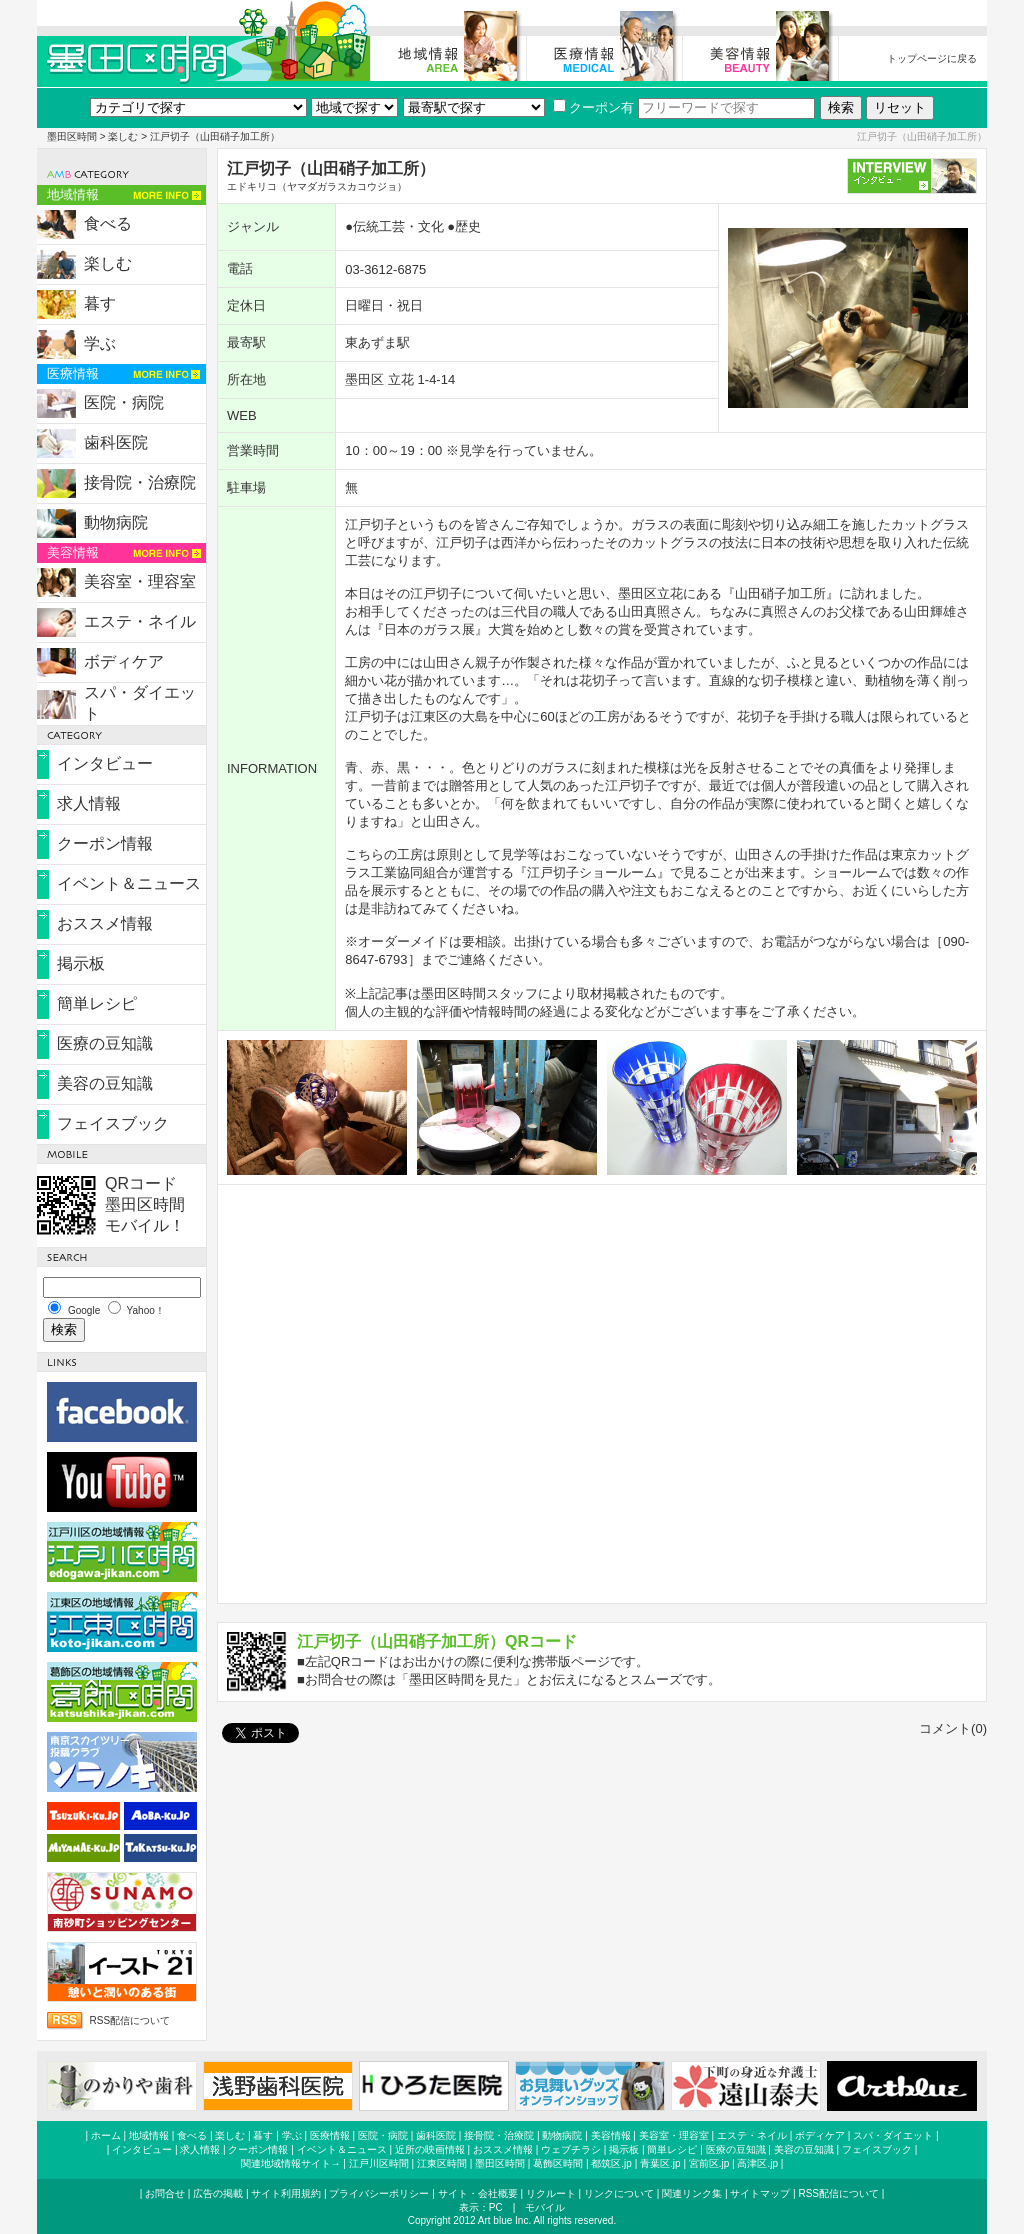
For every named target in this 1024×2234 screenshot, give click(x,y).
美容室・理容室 (140, 581)
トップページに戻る (932, 58)
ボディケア (124, 661)
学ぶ (100, 343)
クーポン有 (593, 107)
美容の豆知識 (105, 1083)
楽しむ (123, 136)
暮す (100, 303)
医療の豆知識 (105, 1043)
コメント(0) (953, 1728)
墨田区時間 (72, 136)
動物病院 (116, 522)
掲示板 (81, 963)
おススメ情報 (105, 923)
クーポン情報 (105, 843)
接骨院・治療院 (140, 482)
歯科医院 (116, 442)
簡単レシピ (97, 1003)
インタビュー (105, 763)
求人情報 (89, 803)
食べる (108, 223)
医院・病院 (124, 402)
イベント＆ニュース (129, 883)
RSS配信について (130, 2020)
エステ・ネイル (140, 621)
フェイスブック (113, 1123)
